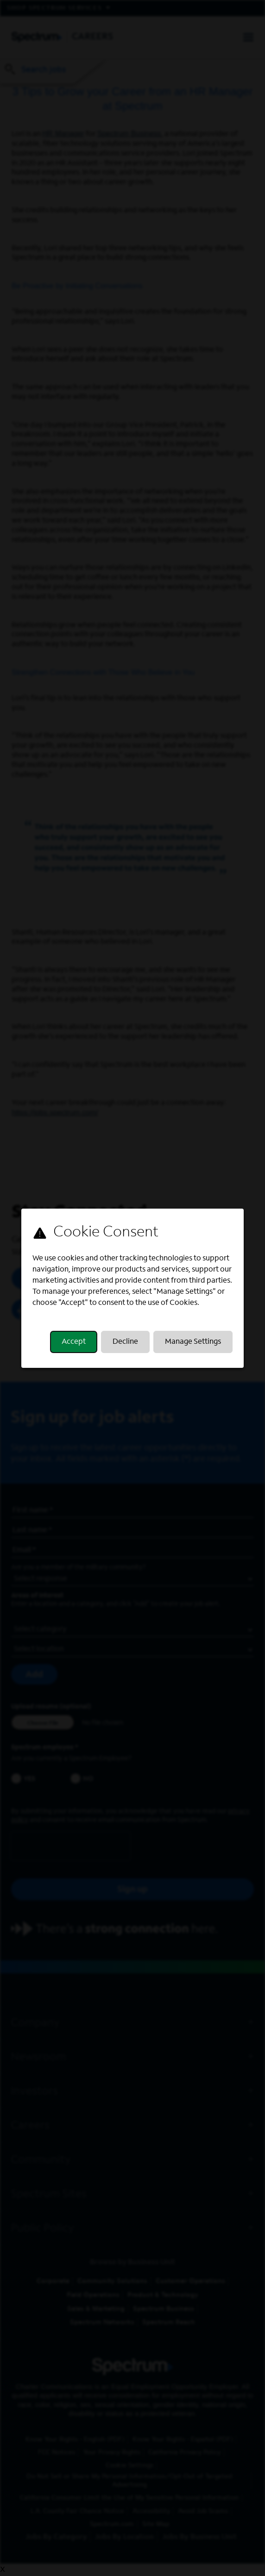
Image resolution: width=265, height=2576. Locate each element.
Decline (125, 1342)
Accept (74, 1342)
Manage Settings (193, 1342)
